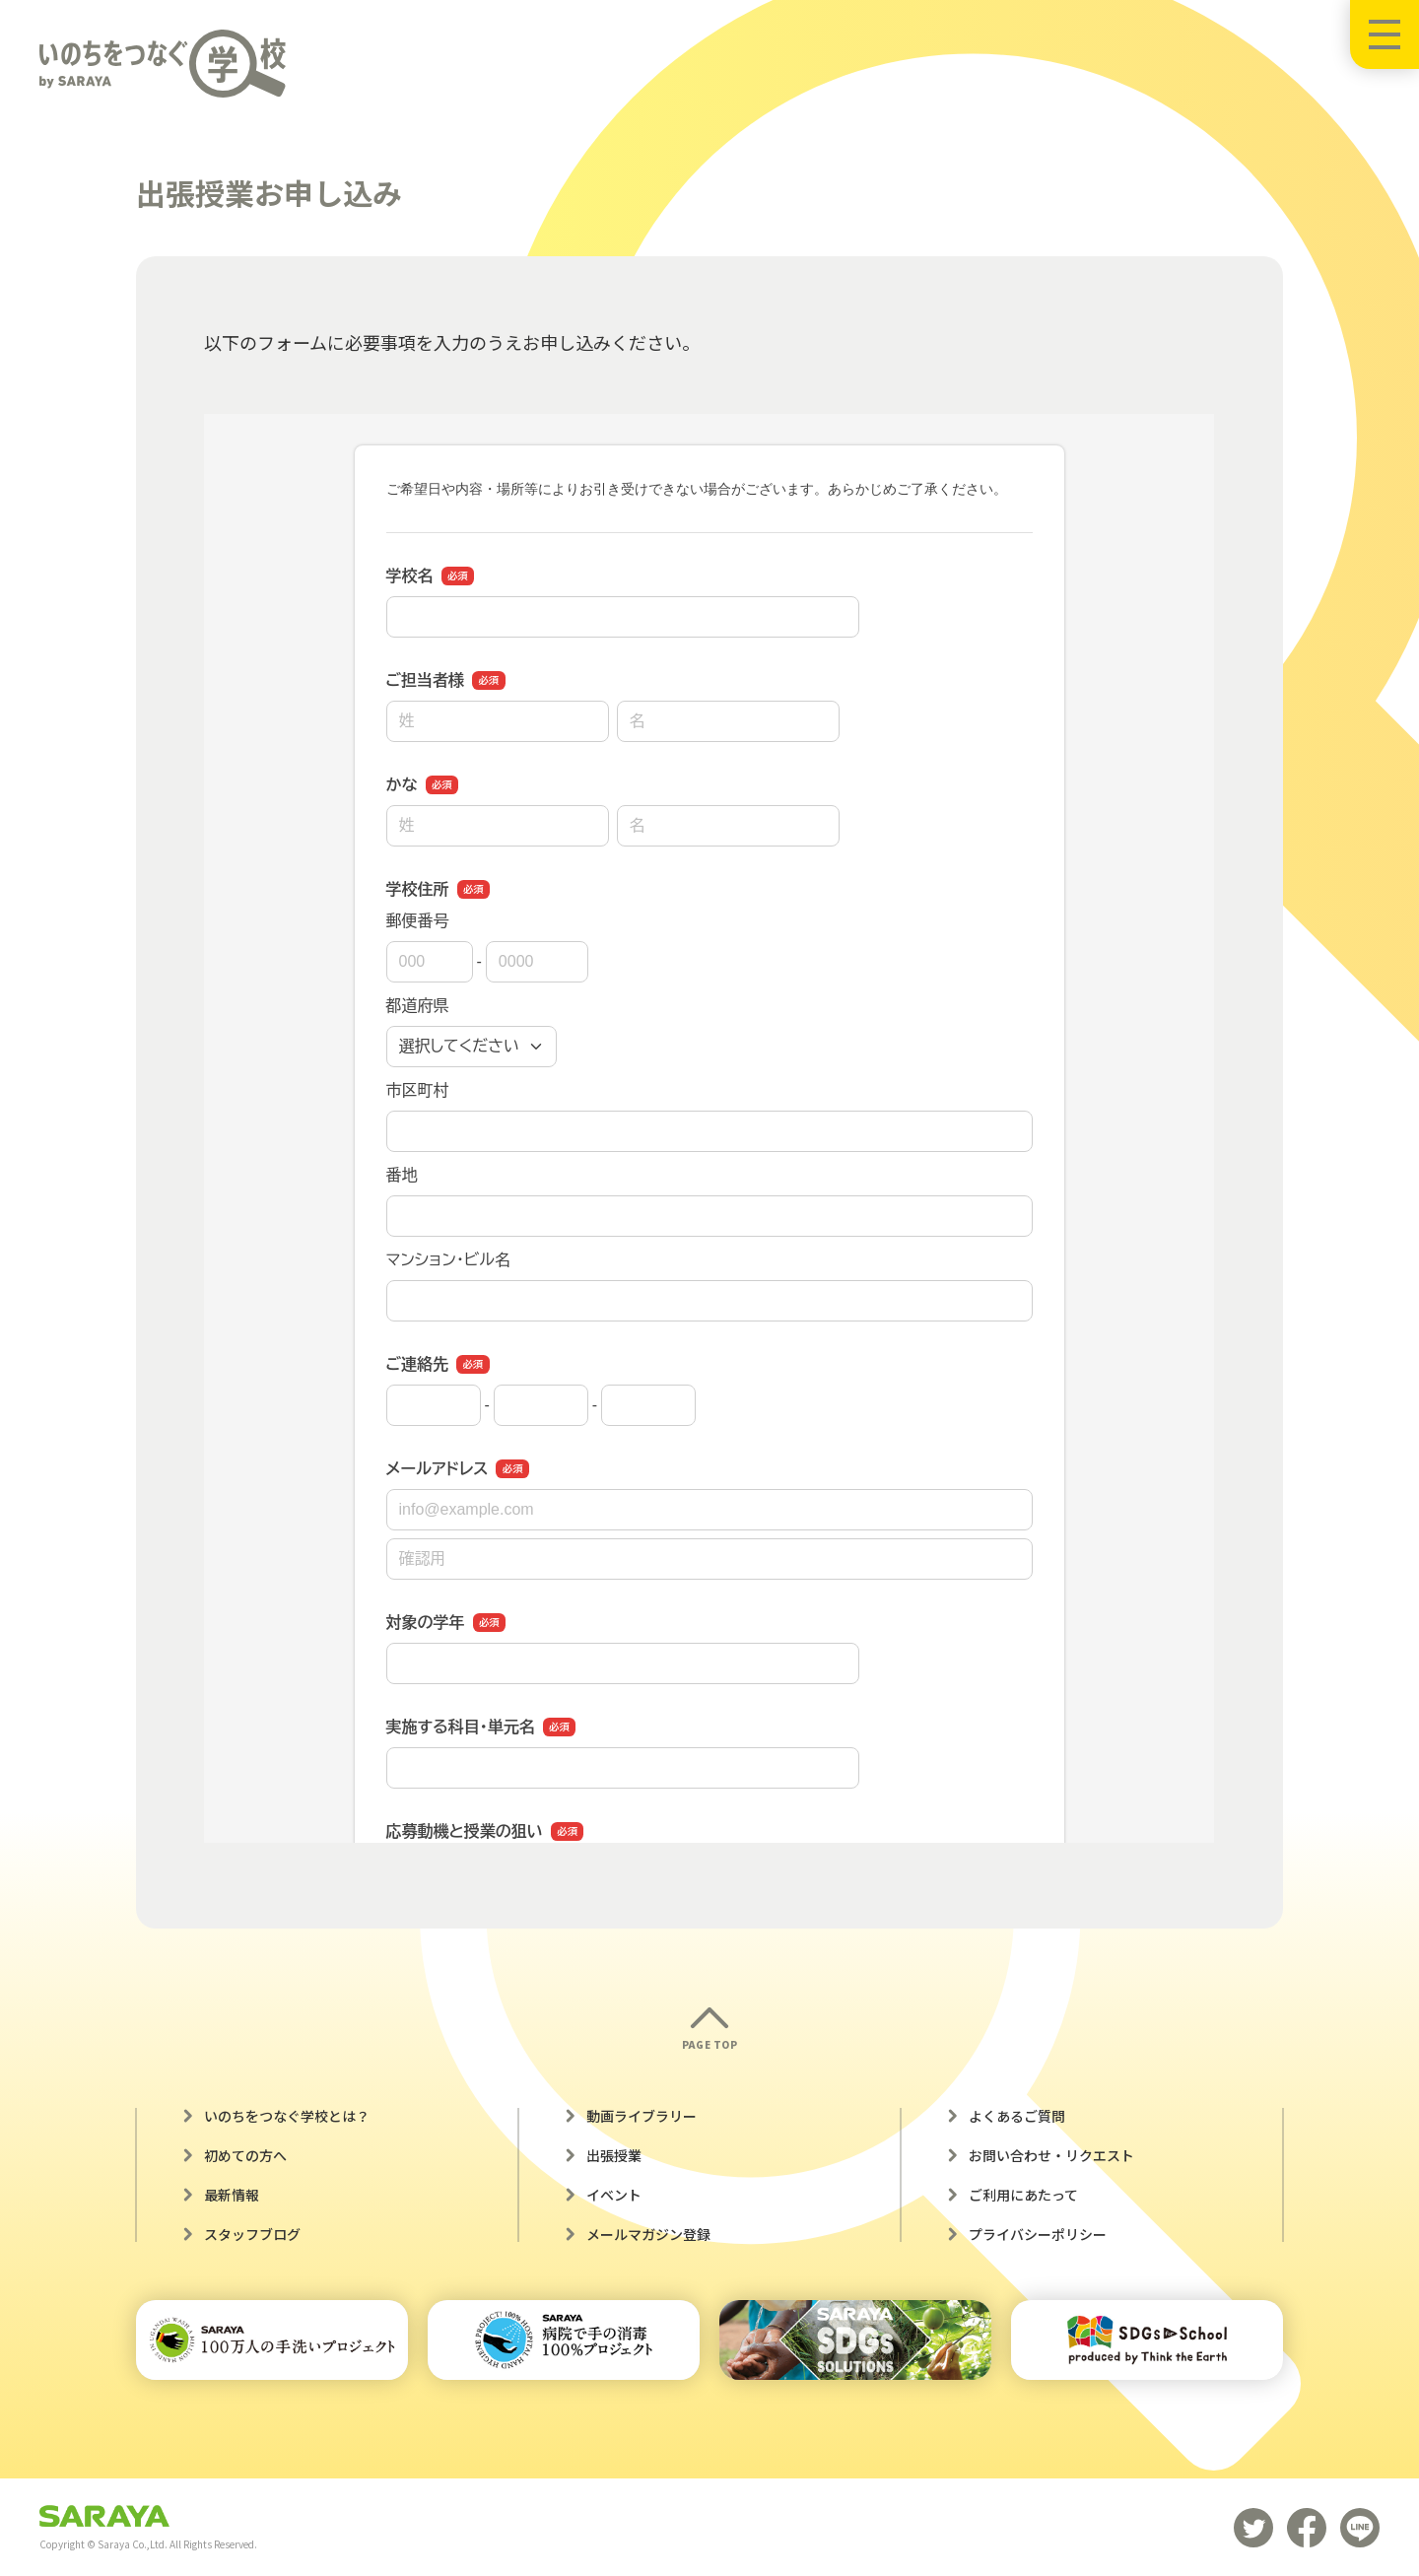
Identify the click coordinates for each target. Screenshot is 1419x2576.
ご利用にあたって (1023, 2194)
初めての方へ (245, 2155)
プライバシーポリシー (1038, 2234)
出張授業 (614, 2155)
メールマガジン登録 (648, 2234)
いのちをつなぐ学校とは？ (287, 2116)
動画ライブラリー (641, 2116)
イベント (614, 2194)
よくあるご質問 (1017, 2116)
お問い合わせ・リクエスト (1051, 2155)
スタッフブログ (252, 2234)
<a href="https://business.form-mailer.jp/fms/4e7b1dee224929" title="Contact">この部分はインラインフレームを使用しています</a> (709, 1128)
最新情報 (231, 2194)
